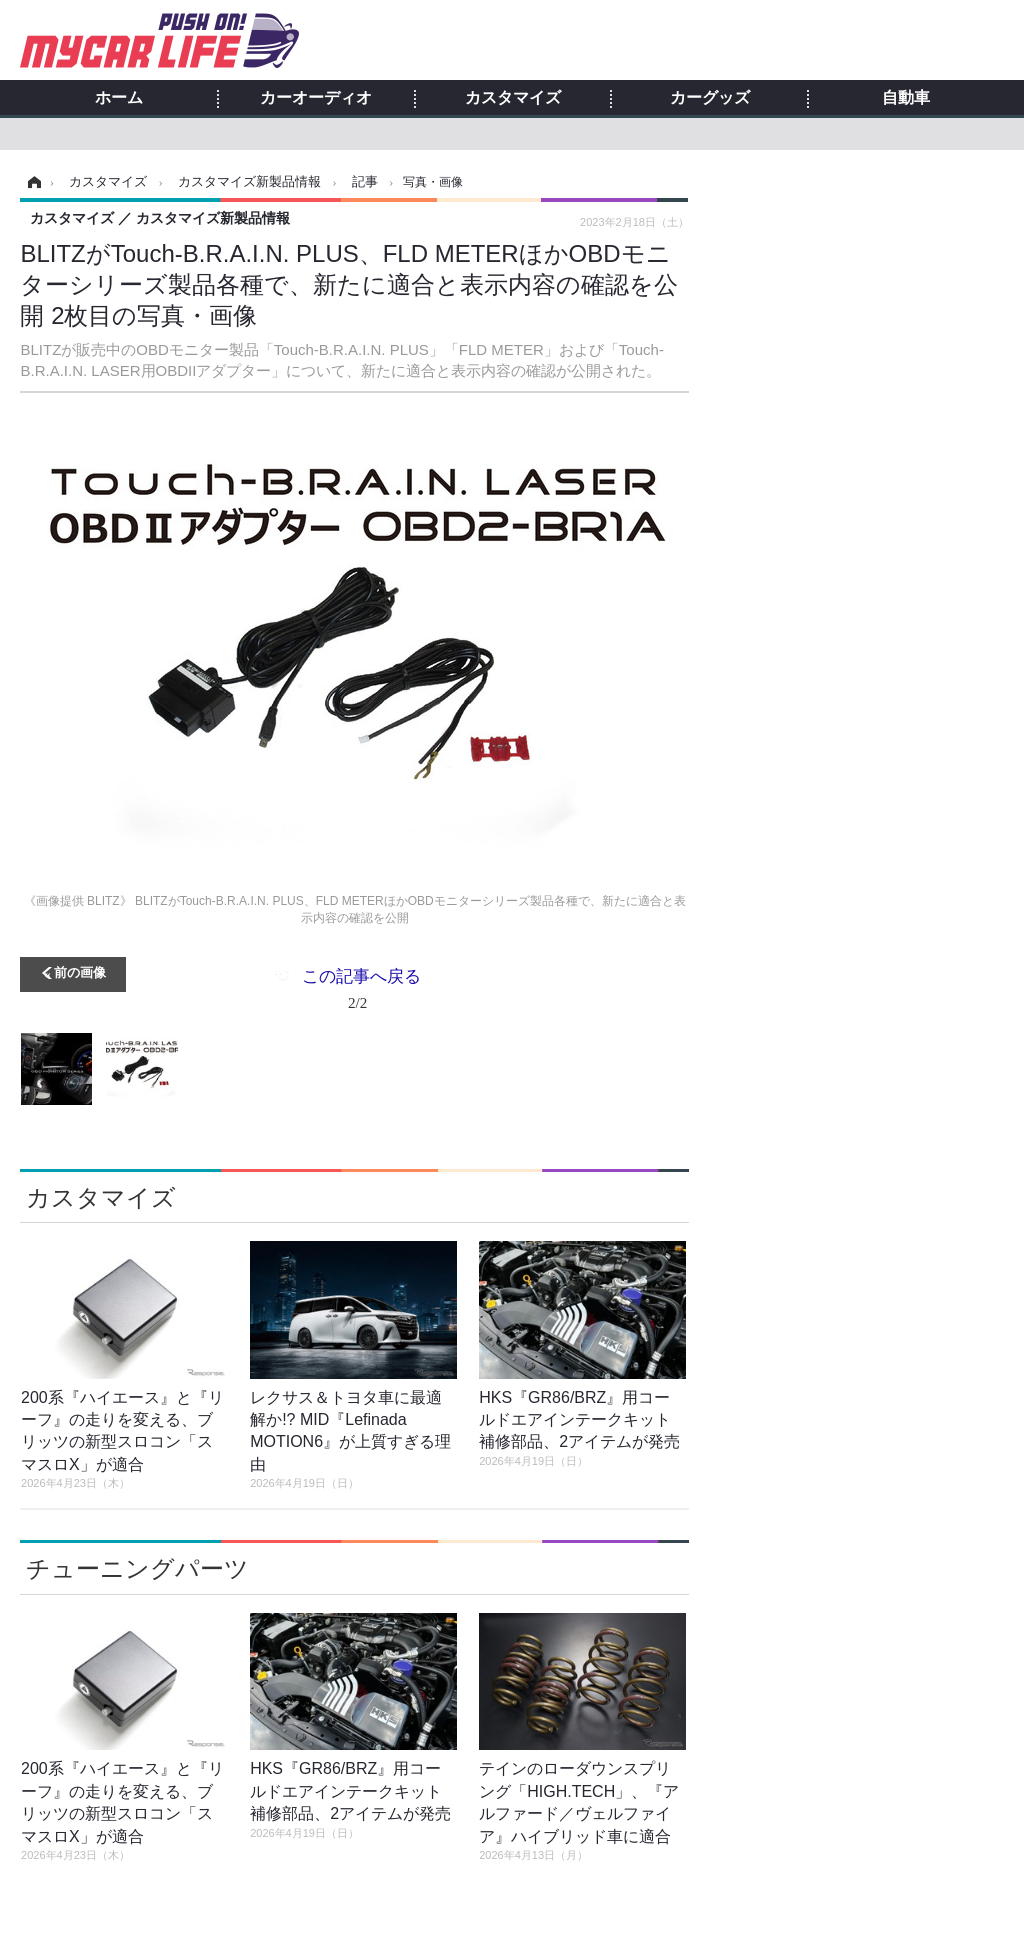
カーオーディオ (316, 98)
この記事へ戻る (361, 993)
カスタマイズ (513, 98)
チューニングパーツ (137, 1568)
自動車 (906, 98)
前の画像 (80, 971)
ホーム (119, 98)
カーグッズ (710, 98)
